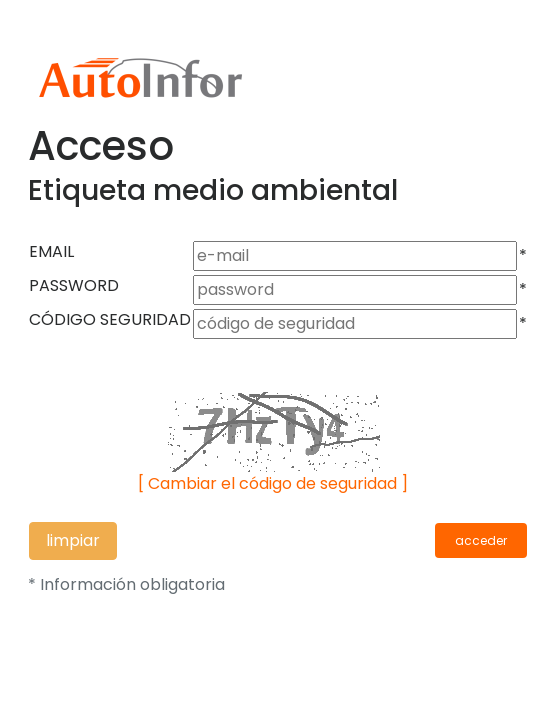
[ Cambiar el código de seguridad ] (273, 483)
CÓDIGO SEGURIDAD (110, 319)
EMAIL (51, 251)
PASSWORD (74, 285)
